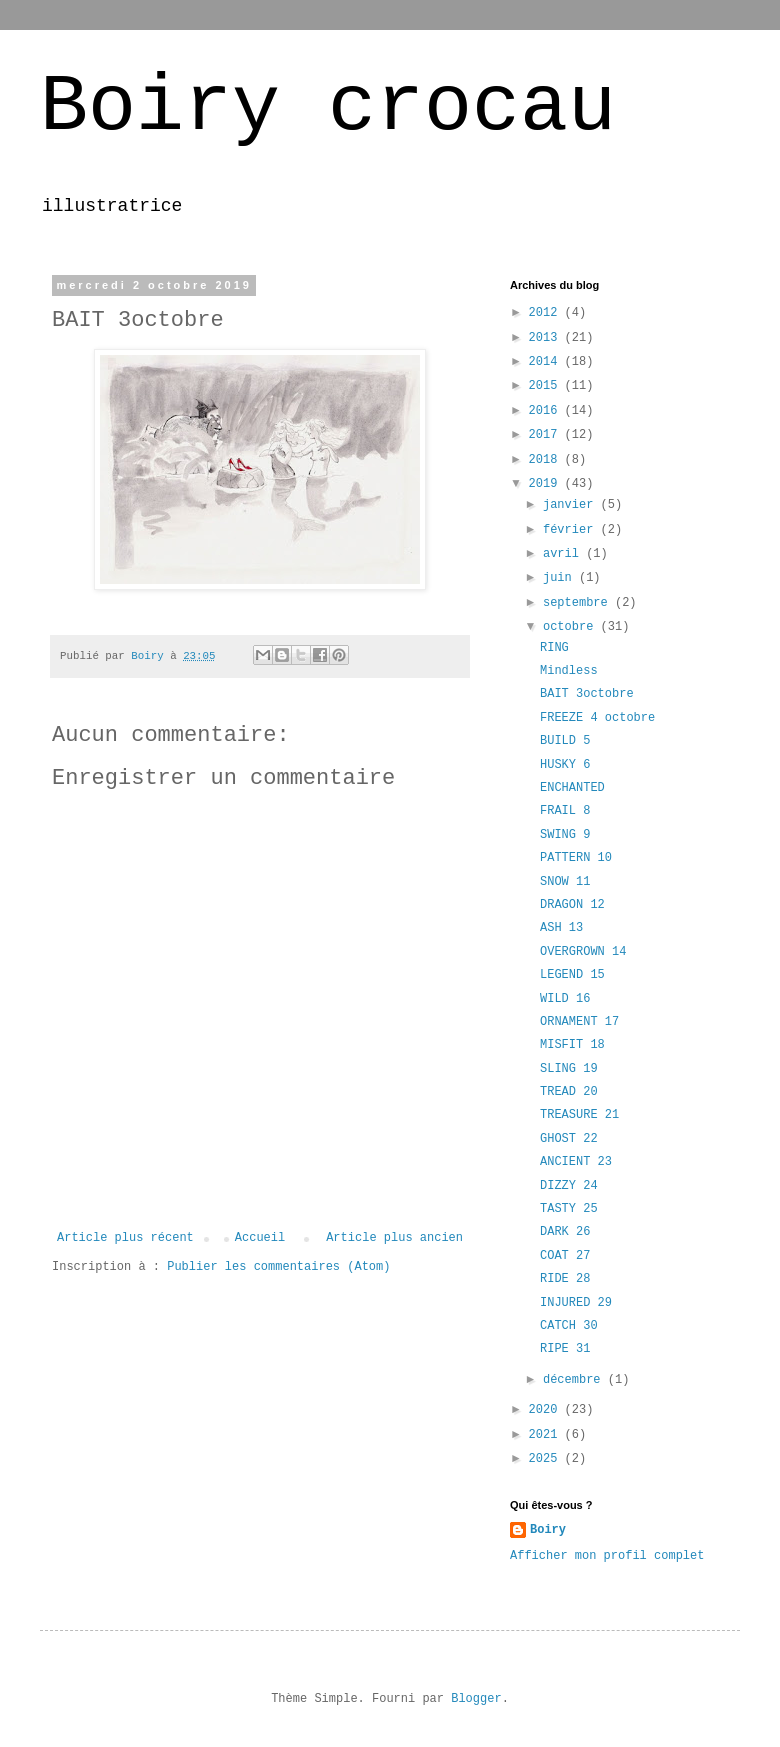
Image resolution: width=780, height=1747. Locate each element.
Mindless (569, 671)
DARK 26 (565, 1232)
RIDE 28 (565, 1279)
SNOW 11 (565, 882)
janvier (572, 505)
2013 (547, 338)
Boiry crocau (328, 107)
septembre (579, 603)
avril (564, 554)
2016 (547, 411)
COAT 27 (565, 1256)
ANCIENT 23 (576, 1162)
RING (554, 648)
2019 (547, 484)
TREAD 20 (569, 1092)
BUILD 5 (565, 741)
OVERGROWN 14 (583, 952)
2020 (547, 1410)
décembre (575, 1380)
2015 (547, 386)
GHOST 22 (569, 1139)
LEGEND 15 (572, 975)
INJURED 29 (576, 1303)
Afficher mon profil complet (607, 1556)
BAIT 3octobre (587, 694)
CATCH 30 (569, 1326)
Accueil (260, 1238)
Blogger (476, 1699)
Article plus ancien (394, 1238)
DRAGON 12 (572, 905)
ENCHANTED (572, 788)
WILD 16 (565, 999)
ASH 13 (561, 928)
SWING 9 (565, 835)
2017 (547, 435)
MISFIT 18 (572, 1045)
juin (561, 578)
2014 (547, 362)
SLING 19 (569, 1069)
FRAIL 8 (565, 811)
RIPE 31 (565, 1349)
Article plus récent (125, 1238)
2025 (547, 1459)
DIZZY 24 (569, 1186)
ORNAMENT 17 (579, 1022)
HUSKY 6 (565, 765)
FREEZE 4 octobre (597, 718)
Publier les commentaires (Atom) (278, 1267)
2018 (547, 460)
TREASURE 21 (579, 1115)
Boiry (548, 1530)
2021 (547, 1435)
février (572, 530)
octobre (572, 627)
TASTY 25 (569, 1209)
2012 (547, 313)
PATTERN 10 (576, 858)
